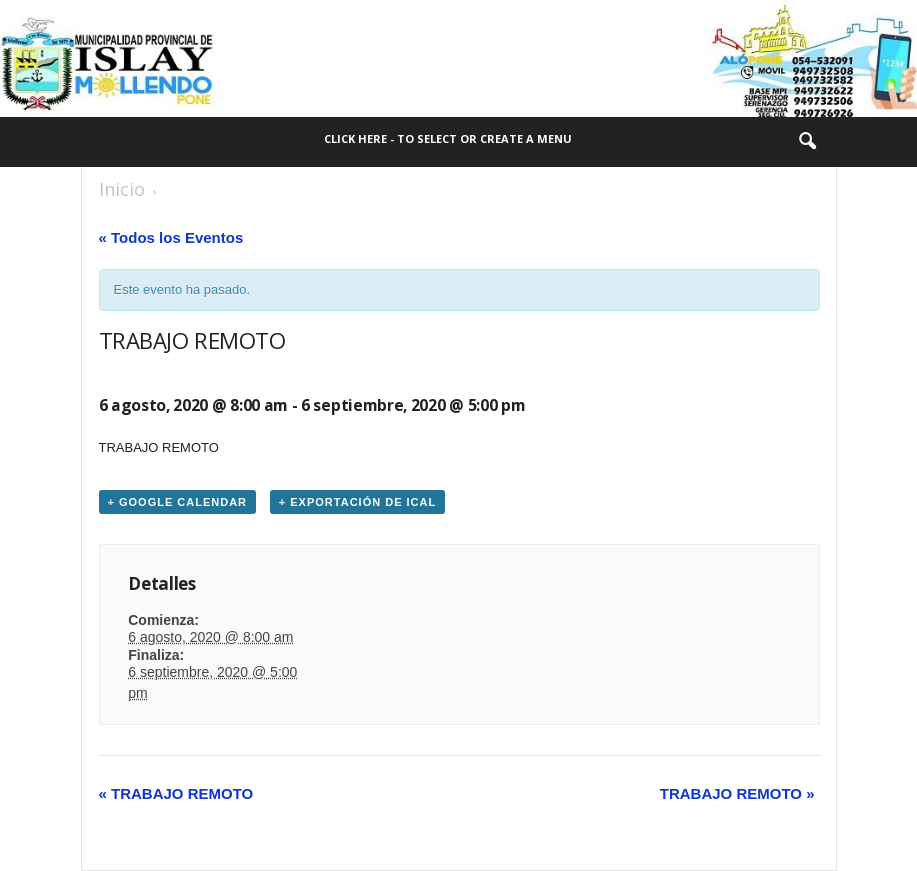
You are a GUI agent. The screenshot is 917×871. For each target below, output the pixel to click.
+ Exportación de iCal (357, 502)
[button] (807, 142)
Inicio (122, 189)
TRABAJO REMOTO (176, 793)
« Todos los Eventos (171, 237)
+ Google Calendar (178, 502)
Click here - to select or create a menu (448, 138)
